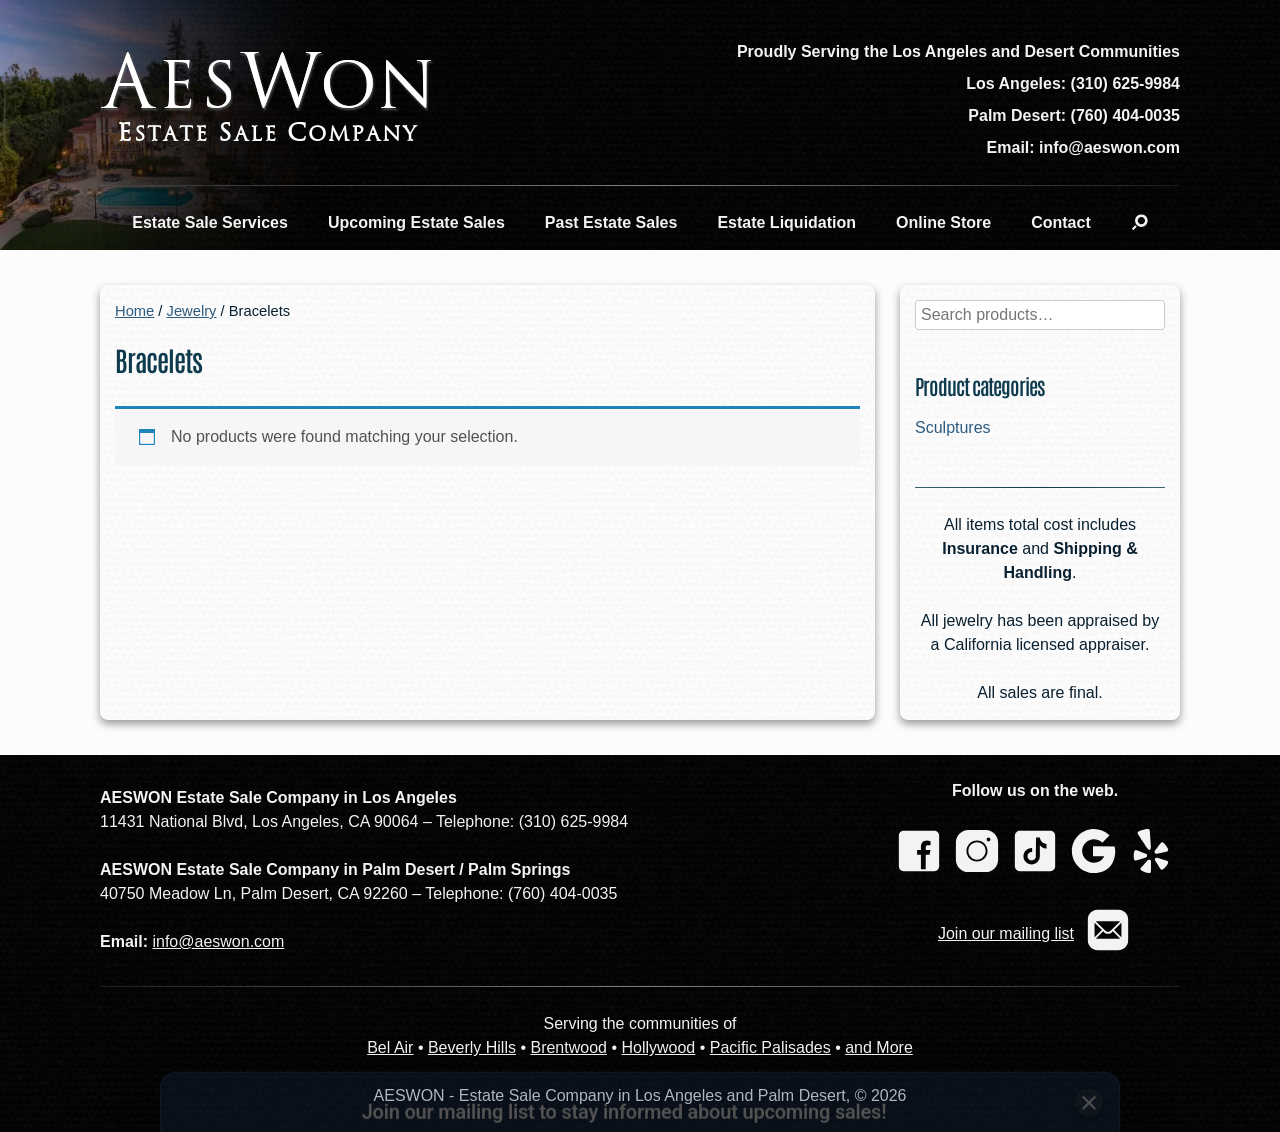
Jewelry (192, 311)
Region (671, 1016)
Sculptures (953, 427)
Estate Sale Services (210, 222)
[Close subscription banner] (1089, 965)
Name (211, 1016)
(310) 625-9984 (1125, 83)
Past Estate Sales (611, 222)
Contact (1061, 222)
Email (440, 1016)
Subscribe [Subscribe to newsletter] (981, 1053)
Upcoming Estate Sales (416, 222)
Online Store (943, 222)
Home (134, 311)
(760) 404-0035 (1125, 115)
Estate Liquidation (786, 222)
